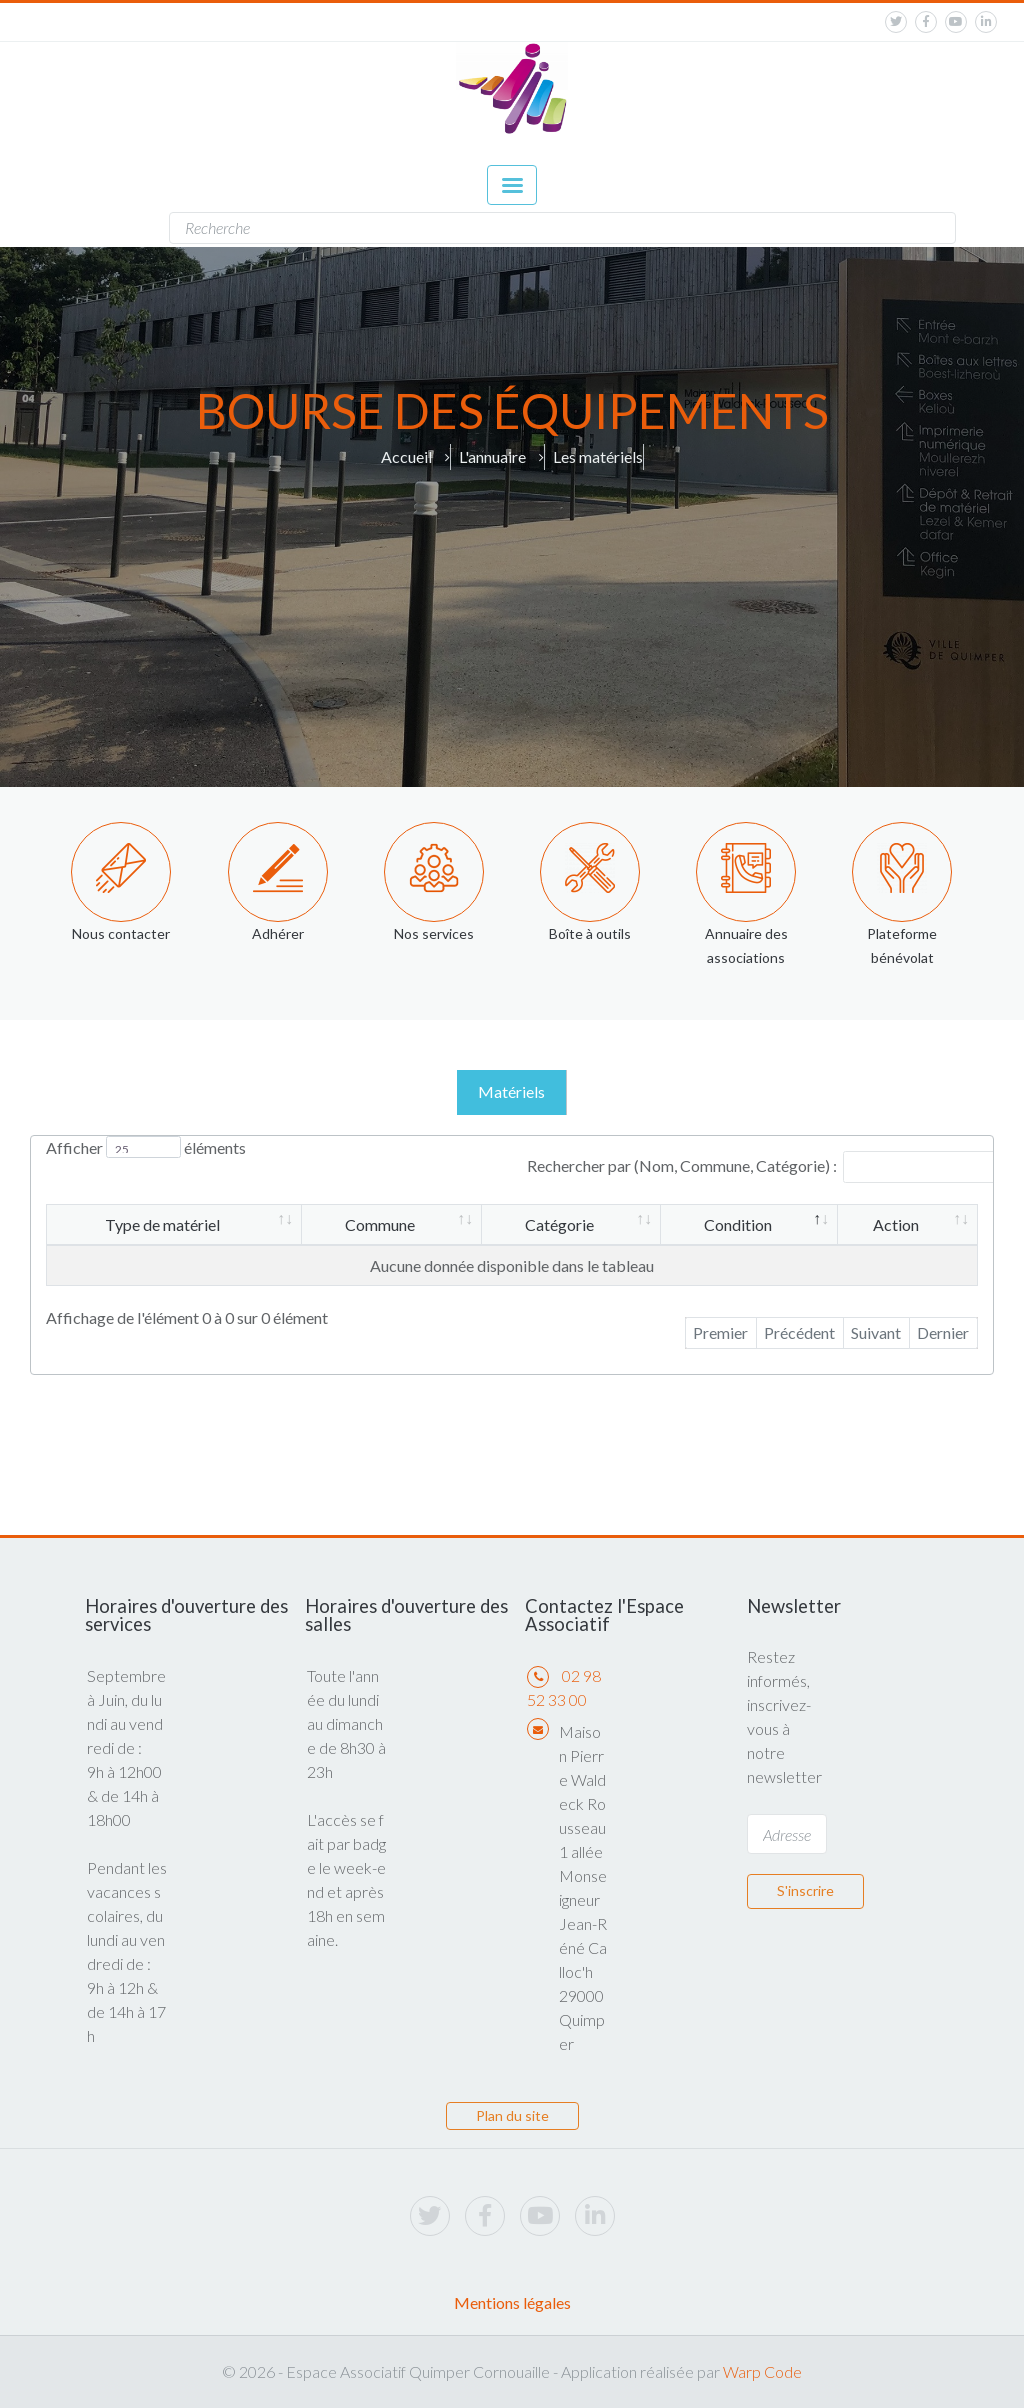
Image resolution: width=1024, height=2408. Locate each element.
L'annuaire (492, 456)
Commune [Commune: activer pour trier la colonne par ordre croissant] (380, 1224)
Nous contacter (121, 933)
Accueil (406, 456)
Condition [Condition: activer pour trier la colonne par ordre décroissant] (738, 1224)
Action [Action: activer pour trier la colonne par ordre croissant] (896, 1224)
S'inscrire (805, 1890)
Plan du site (512, 2115)
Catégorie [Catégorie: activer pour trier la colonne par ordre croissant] (559, 1224)
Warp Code (762, 2371)
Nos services (434, 933)
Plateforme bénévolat (902, 945)
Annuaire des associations (746, 945)
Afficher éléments (146, 1147)
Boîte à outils (590, 933)
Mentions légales (512, 2302)
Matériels (511, 1091)
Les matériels (598, 456)
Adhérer (278, 933)
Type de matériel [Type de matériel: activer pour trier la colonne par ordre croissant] (162, 1224)
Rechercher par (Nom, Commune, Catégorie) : (765, 1165)
